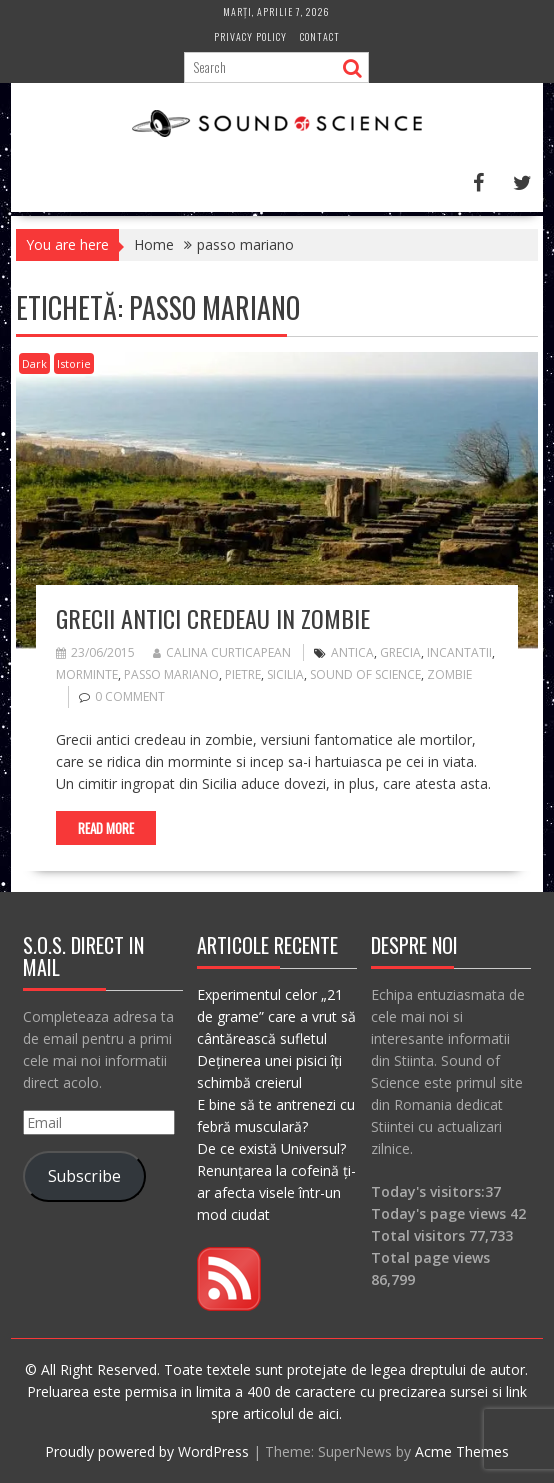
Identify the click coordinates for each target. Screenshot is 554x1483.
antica (352, 652)
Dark (34, 363)
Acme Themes (462, 1451)
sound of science (365, 674)
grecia (400, 652)
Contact (320, 36)
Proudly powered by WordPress (147, 1451)
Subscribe (84, 1176)
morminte (87, 674)
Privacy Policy (250, 36)
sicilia (285, 674)
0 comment (130, 696)
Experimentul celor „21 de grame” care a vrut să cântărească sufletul (276, 1016)
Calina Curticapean (222, 652)
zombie (449, 674)
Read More (106, 828)
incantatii (459, 652)
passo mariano (171, 674)
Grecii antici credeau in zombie (213, 618)
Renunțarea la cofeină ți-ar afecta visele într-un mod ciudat (276, 1192)
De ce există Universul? (271, 1148)
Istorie (74, 363)
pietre (243, 674)
